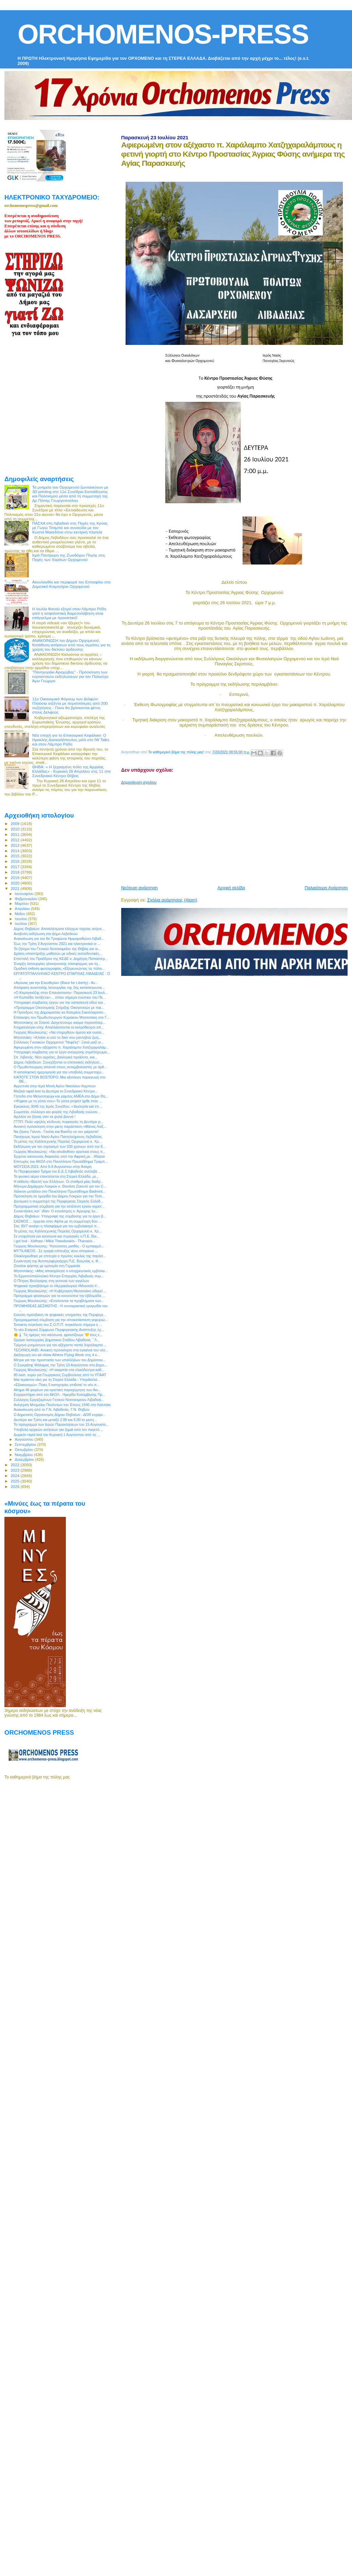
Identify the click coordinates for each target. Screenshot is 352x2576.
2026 (15, 1486)
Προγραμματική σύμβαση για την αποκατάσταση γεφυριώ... (61, 1320)
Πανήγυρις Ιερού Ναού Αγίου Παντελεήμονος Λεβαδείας (58, 1137)
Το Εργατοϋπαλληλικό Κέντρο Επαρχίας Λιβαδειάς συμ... (59, 1276)
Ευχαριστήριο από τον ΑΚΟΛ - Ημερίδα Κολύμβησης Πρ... (59, 1394)
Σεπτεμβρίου (26, 1444)
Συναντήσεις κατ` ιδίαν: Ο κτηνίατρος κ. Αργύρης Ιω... (56, 1211)
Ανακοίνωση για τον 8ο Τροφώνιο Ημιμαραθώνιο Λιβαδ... (59, 938)
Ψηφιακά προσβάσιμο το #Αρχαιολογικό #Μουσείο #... (56, 1286)
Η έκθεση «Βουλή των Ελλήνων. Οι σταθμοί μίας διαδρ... (59, 1181)
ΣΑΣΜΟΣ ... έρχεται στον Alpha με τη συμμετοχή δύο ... (57, 1221)
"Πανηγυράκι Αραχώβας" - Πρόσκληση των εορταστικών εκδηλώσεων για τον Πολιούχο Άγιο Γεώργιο (70, 676)
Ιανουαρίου (25, 894)
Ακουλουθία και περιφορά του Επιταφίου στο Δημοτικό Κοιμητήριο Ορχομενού (71, 584)
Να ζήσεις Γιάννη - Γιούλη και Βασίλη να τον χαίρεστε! (56, 1131)
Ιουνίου (21, 919)
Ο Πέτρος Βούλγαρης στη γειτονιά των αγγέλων (51, 1281)
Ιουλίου (21, 924)
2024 (15, 1475)
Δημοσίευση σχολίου (138, 782)
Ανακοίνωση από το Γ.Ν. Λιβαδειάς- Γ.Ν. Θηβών (51, 1409)
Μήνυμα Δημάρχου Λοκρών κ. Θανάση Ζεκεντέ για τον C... (60, 1186)
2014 (15, 850)
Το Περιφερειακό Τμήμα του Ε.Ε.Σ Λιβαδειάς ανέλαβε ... (57, 1171)
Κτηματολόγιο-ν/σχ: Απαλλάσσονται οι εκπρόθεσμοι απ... (59, 1027)
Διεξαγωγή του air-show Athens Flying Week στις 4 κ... (57, 1355)
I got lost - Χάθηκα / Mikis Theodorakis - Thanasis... (54, 1241)
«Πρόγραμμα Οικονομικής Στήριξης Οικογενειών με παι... (59, 1007)
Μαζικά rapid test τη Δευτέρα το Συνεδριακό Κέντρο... (56, 1091)
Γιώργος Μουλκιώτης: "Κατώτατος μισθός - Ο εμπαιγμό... (59, 1246)
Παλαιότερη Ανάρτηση (326, 887)
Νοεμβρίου (24, 1455)
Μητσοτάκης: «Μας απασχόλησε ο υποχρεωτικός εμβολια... (61, 1271)
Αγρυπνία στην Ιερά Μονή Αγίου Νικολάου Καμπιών (55, 1086)
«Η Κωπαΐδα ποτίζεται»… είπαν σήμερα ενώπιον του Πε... (60, 997)
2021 (15, 888)
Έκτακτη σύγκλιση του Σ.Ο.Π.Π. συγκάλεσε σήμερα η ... (58, 1324)
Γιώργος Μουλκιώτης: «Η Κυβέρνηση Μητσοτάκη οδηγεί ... (60, 1291)
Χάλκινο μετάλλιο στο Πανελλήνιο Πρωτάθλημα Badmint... (60, 1191)
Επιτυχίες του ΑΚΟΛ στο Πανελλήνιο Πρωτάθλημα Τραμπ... (61, 1161)
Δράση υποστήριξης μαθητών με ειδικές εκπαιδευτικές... (58, 953)
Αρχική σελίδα (231, 887)
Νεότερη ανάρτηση (139, 887)
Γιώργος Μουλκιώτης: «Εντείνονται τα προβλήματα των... (59, 1301)
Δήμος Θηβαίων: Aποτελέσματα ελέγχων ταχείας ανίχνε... (59, 929)
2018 (15, 872)
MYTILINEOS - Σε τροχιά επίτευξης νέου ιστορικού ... (56, 1251)
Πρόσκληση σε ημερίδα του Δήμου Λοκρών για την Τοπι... (59, 1196)
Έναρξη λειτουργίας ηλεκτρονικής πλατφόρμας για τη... (57, 964)
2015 (15, 856)
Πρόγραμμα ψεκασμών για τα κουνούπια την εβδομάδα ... (59, 1296)
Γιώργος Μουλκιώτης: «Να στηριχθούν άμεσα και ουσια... (59, 1032)
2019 (15, 877)
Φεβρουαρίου (26, 899)
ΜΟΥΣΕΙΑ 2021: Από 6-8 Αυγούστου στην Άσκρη (52, 1166)
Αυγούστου (25, 1439)
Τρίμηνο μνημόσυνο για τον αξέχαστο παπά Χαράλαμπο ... (60, 1345)
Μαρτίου (22, 903)
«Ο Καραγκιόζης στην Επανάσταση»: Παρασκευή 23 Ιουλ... (61, 993)
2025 (15, 1481)
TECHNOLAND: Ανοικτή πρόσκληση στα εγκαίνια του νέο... (61, 1350)
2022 (15, 1464)
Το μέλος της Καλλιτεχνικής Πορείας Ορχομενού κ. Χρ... (57, 1141)
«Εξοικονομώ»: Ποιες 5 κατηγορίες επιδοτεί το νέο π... (56, 1385)
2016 (15, 861)
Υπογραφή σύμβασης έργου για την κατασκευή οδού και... (60, 1002)
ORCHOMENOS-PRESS (163, 34)
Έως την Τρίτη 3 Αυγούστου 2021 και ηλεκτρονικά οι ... (57, 944)
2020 (15, 883)
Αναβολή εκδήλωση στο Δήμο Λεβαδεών (46, 934)
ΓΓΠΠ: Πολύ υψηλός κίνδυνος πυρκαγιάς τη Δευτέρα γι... (59, 1122)
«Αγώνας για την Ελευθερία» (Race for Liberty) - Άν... (56, 983)
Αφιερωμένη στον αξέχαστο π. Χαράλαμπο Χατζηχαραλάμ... (61, 1047)
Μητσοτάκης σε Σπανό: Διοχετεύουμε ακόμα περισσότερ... (60, 1022)
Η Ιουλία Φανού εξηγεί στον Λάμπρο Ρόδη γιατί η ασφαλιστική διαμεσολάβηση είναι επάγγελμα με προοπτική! (69, 613)
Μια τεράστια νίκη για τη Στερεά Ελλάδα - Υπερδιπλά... (57, 1380)
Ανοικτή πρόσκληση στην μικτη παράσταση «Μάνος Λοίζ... (60, 1126)
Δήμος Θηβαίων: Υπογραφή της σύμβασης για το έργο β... (60, 1216)
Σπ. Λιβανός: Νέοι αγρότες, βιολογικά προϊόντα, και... (55, 1057)
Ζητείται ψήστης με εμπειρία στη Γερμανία (47, 1266)
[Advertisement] (189, 832)
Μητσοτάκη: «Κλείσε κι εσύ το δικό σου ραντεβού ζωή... (57, 1037)
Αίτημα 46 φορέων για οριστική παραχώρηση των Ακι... (57, 1390)
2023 (15, 1470)
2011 (15, 834)
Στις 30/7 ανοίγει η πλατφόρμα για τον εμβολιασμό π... (56, 1226)
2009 (15, 823)
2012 (15, 840)
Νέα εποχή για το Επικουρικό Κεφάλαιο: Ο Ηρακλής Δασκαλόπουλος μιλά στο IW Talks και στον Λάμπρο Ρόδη (70, 739)
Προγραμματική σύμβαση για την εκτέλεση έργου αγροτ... (59, 1206)
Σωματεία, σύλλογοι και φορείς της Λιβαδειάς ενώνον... (57, 1112)
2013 (15, 845)
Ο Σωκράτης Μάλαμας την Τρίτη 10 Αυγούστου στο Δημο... (60, 1365)
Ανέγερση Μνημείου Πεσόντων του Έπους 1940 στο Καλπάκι (62, 1405)
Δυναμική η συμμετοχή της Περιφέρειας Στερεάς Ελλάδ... (59, 1201)
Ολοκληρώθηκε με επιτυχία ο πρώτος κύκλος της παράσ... (60, 1256)
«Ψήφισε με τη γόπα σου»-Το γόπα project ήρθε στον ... (58, 1101)
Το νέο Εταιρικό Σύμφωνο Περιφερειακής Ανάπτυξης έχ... (59, 1330)
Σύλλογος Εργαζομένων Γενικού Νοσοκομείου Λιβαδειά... (59, 1400)
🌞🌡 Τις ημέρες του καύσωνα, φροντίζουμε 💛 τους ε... (58, 1335)
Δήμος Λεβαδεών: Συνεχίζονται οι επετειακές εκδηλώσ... (58, 1062)
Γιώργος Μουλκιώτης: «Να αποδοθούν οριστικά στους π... (60, 1152)
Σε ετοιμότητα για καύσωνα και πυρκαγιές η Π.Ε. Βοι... (56, 1236)
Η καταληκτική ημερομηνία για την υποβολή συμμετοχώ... (59, 1072)
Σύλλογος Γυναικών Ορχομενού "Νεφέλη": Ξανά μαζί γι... (59, 1042)
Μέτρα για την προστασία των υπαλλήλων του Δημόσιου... (60, 1360)
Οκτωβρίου (25, 1450)
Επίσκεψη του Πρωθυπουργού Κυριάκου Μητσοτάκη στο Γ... (61, 1017)
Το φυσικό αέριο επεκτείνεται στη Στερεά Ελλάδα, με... (56, 1176)
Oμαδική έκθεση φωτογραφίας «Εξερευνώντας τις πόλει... (59, 968)
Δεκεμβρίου (25, 1459)
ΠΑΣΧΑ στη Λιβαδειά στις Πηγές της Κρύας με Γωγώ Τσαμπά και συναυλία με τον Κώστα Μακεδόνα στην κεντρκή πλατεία (70, 527)
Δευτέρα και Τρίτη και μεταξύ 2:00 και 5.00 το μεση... (55, 1420)
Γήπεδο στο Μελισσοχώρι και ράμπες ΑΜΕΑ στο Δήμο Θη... (61, 1096)
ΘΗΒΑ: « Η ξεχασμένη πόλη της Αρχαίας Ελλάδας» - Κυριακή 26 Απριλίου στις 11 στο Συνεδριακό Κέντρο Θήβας (71, 771)
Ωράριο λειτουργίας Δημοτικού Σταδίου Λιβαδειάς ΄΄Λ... (57, 1340)
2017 (15, 866)
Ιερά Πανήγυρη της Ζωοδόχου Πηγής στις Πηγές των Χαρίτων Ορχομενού (69, 557)
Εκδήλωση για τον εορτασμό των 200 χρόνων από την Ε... (60, 1146)
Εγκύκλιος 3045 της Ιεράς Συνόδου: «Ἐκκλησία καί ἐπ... (58, 1106)
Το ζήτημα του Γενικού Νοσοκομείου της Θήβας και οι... (57, 949)
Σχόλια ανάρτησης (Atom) (172, 900)
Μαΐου (20, 914)
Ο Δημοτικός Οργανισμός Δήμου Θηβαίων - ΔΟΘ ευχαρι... (59, 1415)
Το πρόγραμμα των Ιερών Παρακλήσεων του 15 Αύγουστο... (61, 1424)
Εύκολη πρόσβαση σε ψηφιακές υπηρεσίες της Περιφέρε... (60, 1315)
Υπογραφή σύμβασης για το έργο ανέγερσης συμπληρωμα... (62, 1052)
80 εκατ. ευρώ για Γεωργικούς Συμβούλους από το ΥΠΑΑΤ (60, 1375)
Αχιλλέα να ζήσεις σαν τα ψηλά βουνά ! (44, 1117)
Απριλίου (23, 909)
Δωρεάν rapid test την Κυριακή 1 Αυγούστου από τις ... (57, 1435)
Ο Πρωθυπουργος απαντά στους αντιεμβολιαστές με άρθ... (60, 1067)
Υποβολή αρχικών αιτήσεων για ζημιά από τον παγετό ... (58, 1429)
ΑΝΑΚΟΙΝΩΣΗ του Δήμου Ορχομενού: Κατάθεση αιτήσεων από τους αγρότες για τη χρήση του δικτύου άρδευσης (71, 644)
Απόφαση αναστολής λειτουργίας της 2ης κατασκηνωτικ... (59, 987)
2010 (15, 829)
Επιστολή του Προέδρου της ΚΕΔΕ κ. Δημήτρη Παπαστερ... (61, 959)
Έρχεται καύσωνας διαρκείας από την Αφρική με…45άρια (59, 1156)
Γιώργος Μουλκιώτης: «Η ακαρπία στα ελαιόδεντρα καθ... (59, 1370)
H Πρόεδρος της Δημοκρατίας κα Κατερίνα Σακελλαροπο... (60, 1012)
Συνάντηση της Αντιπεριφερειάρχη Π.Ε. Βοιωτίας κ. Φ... (57, 1261)
